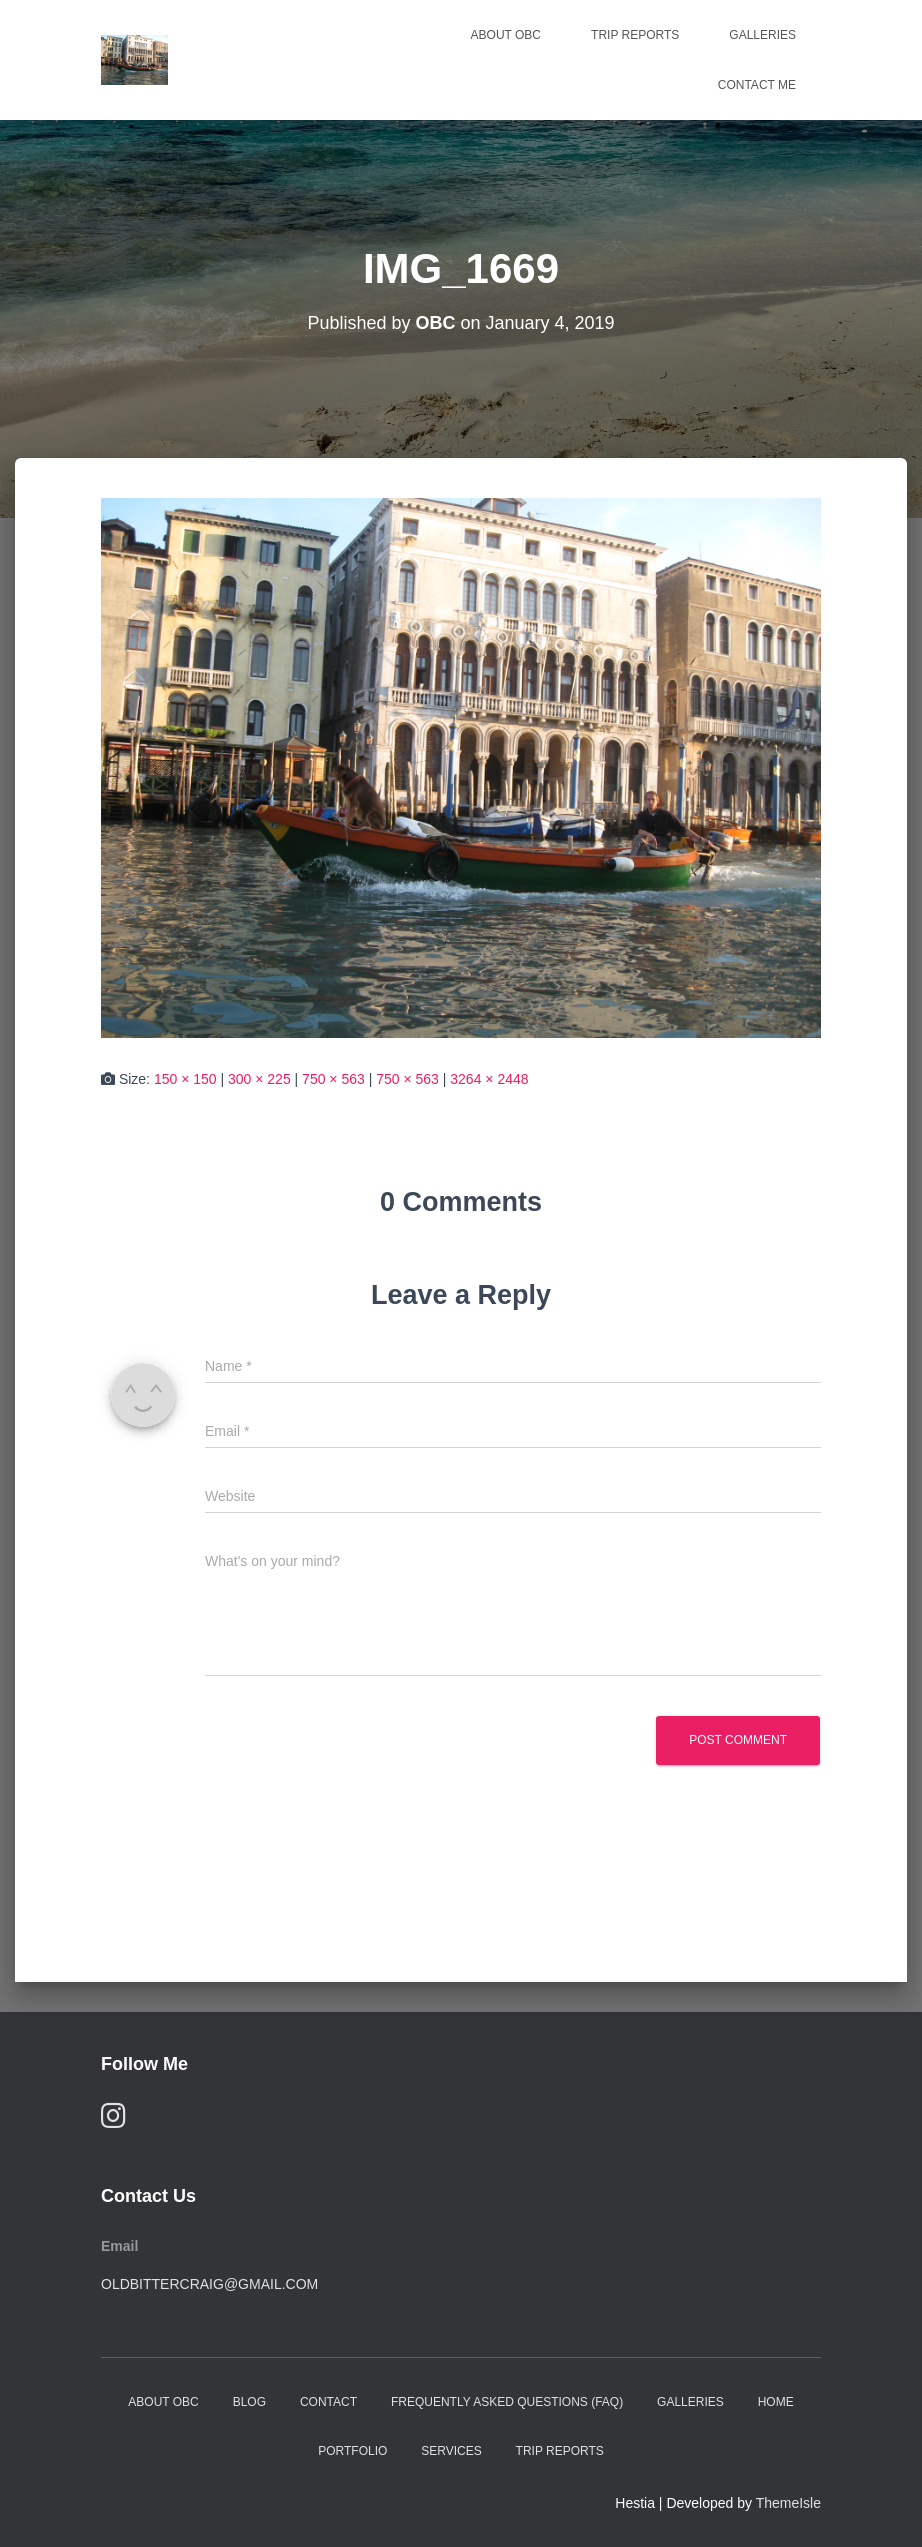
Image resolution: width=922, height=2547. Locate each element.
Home (776, 2402)
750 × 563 (333, 1079)
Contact (328, 2402)
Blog (249, 2402)
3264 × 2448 (489, 1079)
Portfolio (352, 2451)
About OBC (506, 35)
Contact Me (757, 85)
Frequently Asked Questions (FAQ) (507, 2402)
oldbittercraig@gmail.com (209, 2284)
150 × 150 (185, 1079)
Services (451, 2451)
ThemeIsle (788, 2503)
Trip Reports (635, 35)
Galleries (762, 35)
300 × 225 (259, 1079)
